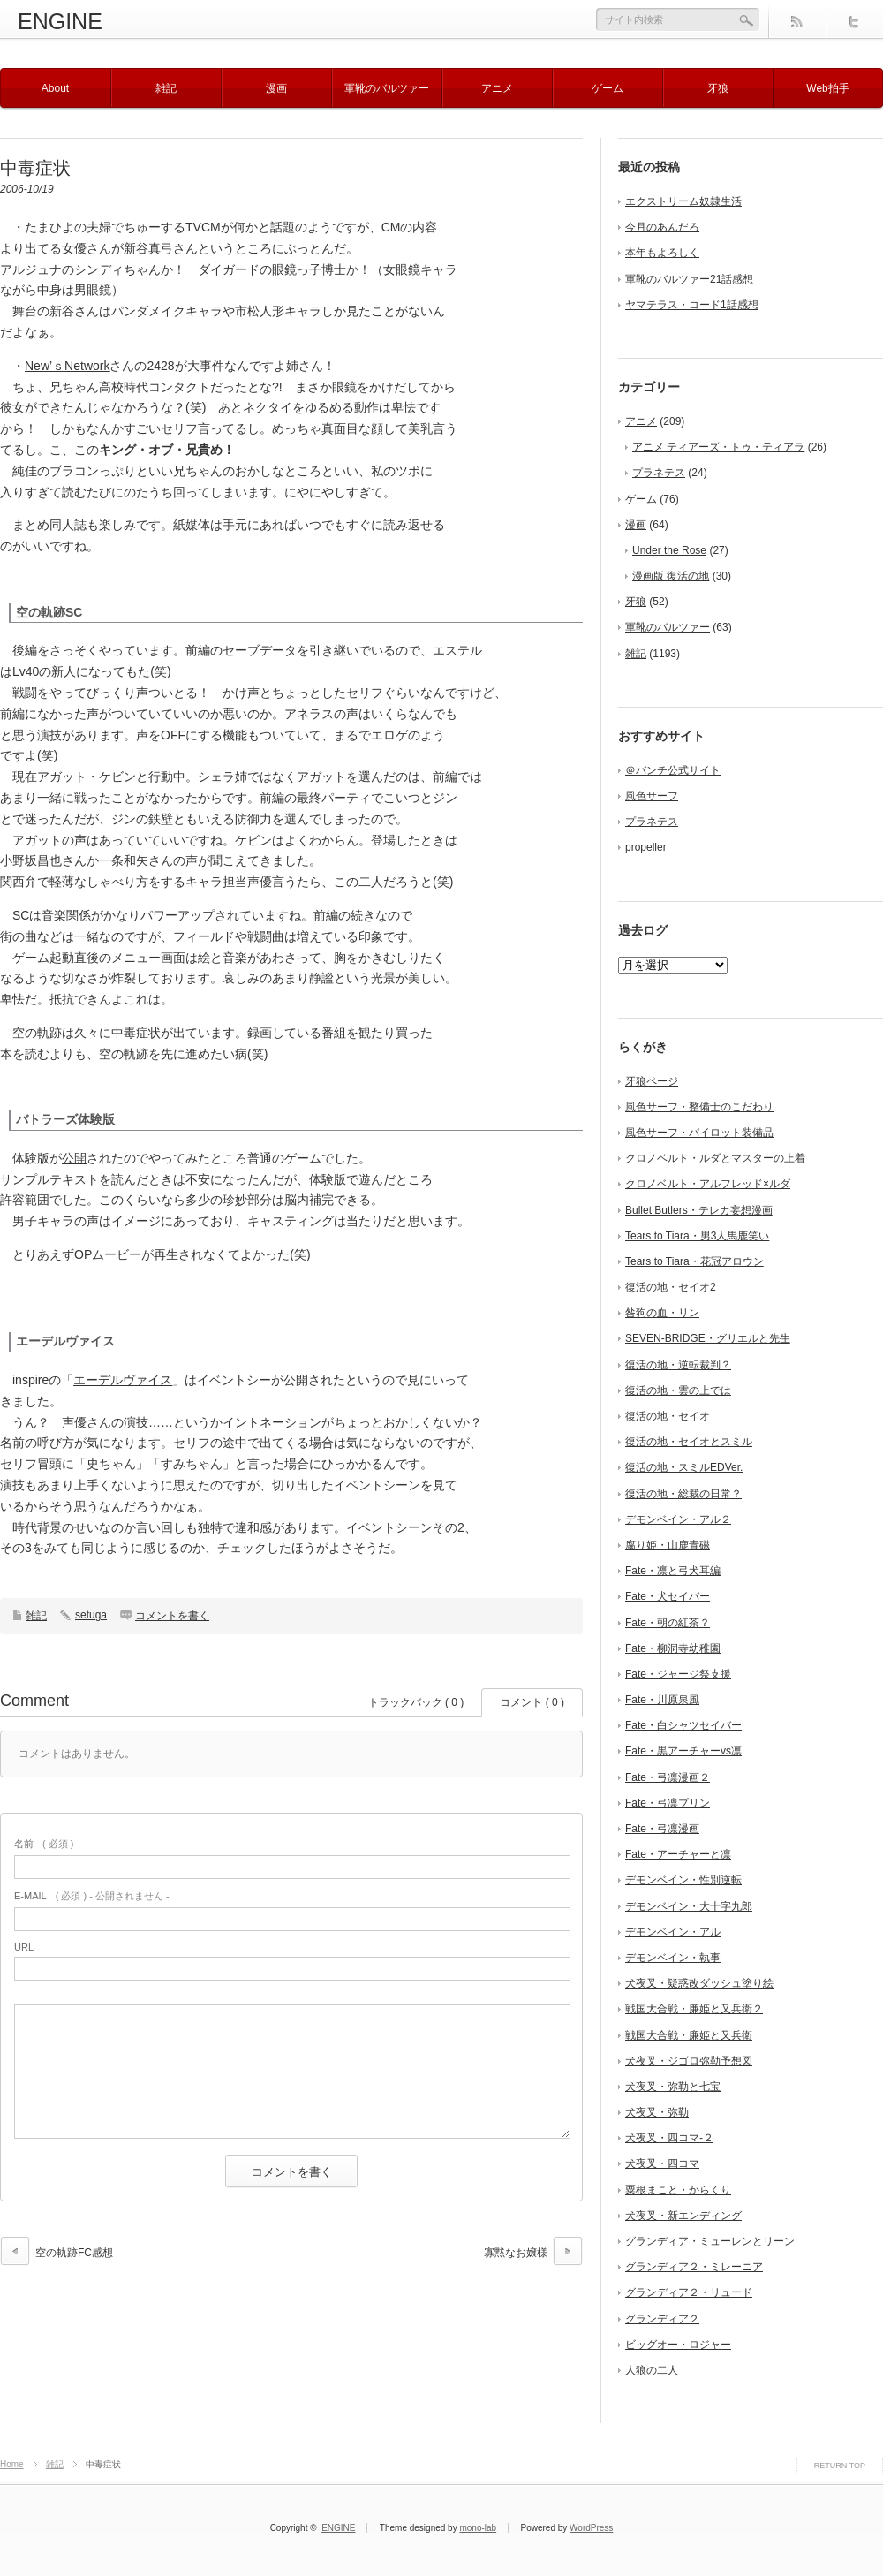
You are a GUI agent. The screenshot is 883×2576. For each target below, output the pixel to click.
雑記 (166, 88)
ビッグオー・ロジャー (678, 2344)
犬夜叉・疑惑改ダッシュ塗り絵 (699, 1983)
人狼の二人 (651, 2370)
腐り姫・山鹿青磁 (667, 1545)
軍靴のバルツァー (386, 88)
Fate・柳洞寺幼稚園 (673, 1648)
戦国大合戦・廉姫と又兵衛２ (694, 2009)
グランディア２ (662, 2319)
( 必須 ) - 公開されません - (92, 1895)
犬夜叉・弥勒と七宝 (673, 2086)
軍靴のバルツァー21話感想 (689, 279)
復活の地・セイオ (667, 1416)
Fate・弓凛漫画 (662, 1828)
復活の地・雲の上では (678, 1390)
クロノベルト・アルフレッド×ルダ (707, 1184)
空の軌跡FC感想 (74, 2252)
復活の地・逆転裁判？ (678, 1365)
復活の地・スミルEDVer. (684, 1467)
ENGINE (60, 21)
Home (12, 2464)
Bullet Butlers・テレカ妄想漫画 (699, 1210)
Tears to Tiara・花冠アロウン (694, 1261)
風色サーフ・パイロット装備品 (699, 1132)
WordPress (591, 2528)
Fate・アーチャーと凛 (678, 1854)
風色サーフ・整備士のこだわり (699, 1107)
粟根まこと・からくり (678, 2190)
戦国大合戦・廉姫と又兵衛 (688, 2035)
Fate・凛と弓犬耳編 (673, 1571)
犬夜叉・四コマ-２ (669, 2138)
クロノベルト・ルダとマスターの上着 (715, 1158)
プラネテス (658, 472)
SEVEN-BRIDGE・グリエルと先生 (707, 1338)
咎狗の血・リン (662, 1313)
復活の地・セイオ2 (670, 1287)
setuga (91, 1615)
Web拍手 (827, 88)
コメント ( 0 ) (532, 1702)
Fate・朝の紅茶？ (667, 1623)
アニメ (497, 88)
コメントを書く (172, 1616)
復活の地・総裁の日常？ (683, 1494)
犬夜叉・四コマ (662, 2163)
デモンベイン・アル (673, 1932)
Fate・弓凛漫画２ (667, 1777)
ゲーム (607, 88)
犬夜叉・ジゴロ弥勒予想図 (688, 2061)
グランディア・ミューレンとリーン (710, 2241)
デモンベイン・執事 (673, 1957)
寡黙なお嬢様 (515, 2252)
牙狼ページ (651, 1081)
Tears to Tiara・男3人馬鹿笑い (697, 1236)
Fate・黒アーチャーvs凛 (683, 1751)
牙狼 (717, 88)
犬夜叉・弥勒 (657, 2112)
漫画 (276, 88)
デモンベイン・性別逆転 (683, 1880)
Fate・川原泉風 (662, 1699)
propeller (646, 847)
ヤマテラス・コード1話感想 (691, 305)
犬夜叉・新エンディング (683, 2215)
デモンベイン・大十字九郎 (688, 1906)
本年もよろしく (662, 252)
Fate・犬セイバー (667, 1596)
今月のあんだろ (662, 227)
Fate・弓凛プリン (667, 1803)
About (55, 88)
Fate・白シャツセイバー (683, 1725)
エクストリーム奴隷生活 (683, 201)
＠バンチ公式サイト (673, 770)
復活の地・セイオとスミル (688, 1442)
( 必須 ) (43, 1843)
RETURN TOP (839, 2465)
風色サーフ (651, 796)
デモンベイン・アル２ (678, 1519)
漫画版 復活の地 (670, 576)
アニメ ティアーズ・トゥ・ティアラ (718, 447)
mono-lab (477, 2528)
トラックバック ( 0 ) (416, 1702)
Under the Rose (669, 550)
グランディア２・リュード (688, 2292)
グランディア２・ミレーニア (694, 2267)
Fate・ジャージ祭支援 (678, 1674)
